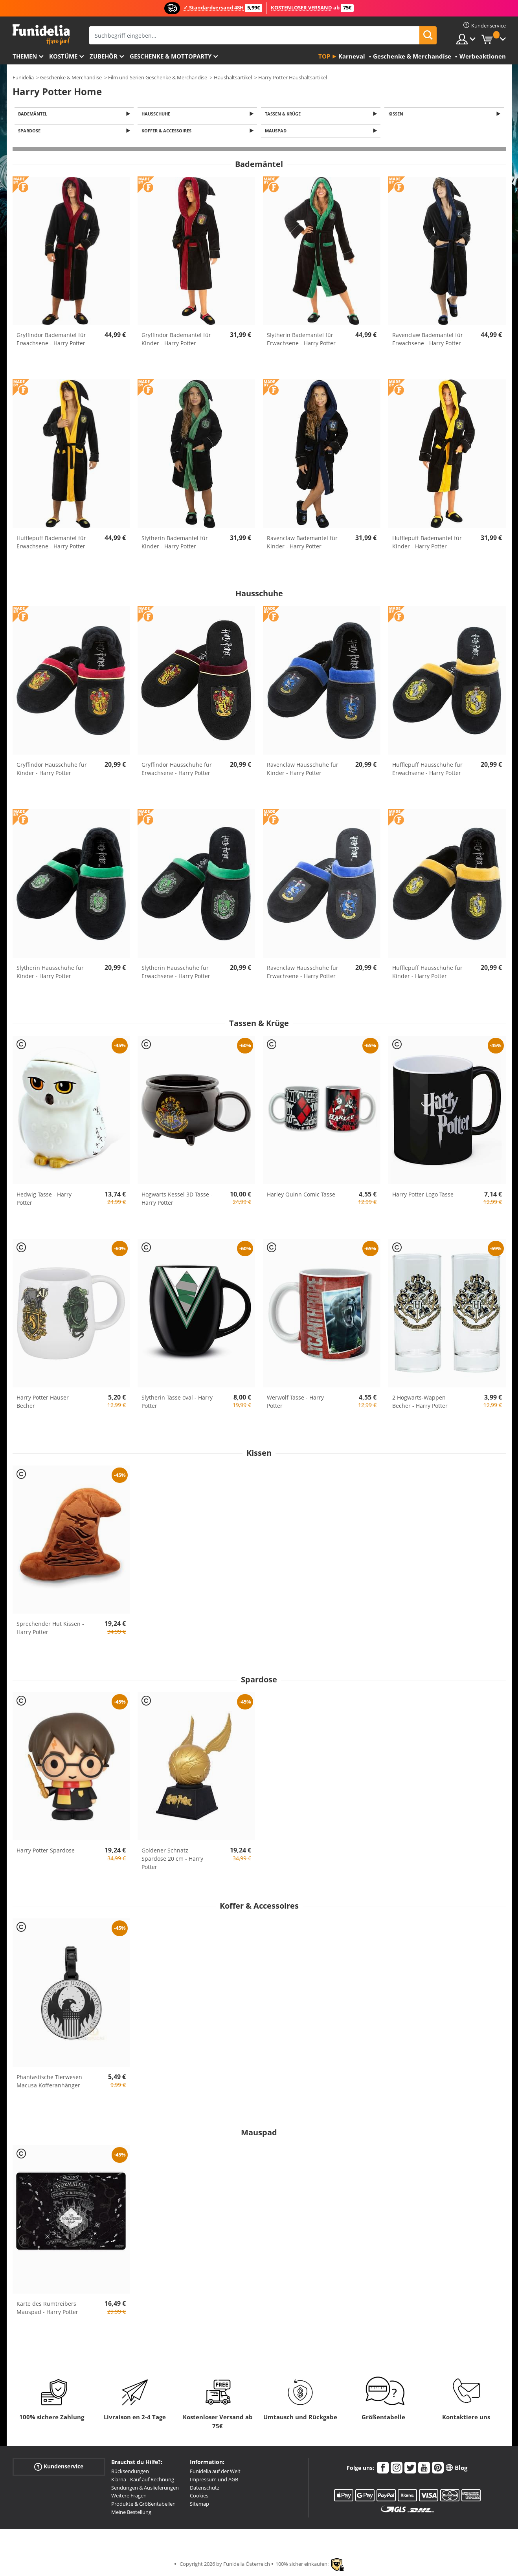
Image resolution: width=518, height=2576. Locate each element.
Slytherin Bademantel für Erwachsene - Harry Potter (301, 341)
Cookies (199, 2497)
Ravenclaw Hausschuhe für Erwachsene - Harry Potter (302, 974)
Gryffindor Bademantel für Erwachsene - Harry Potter (51, 341)
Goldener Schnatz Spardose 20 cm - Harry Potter (172, 1861)
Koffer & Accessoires (168, 133)
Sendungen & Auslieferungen (145, 2490)
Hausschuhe (157, 114)
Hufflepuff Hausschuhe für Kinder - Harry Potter (427, 974)
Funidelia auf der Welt (215, 2473)
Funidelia (23, 77)
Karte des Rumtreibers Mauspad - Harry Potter (47, 2310)
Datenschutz (204, 2490)
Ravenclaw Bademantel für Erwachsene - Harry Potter (427, 341)
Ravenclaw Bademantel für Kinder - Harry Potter (302, 544)
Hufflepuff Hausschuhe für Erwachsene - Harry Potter (427, 771)
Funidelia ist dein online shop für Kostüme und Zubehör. (41, 34)
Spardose (31, 133)
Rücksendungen (130, 2473)
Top (324, 56)
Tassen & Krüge (284, 114)
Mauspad (277, 133)
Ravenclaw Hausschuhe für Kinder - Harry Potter (302, 771)
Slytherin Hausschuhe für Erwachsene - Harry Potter (175, 974)
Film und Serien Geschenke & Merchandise (157, 77)
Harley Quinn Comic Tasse (301, 1196)
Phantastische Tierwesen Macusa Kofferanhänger (49, 2083)
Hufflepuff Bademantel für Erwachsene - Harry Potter (51, 544)
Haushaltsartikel (233, 77)
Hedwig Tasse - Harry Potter (44, 1201)
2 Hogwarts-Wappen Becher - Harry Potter (420, 1403)
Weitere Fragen (129, 2497)
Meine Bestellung (131, 2514)
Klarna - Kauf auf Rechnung (142, 2481)
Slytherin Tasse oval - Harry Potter (177, 1403)
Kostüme (63, 56)
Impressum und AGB (214, 2481)
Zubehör (104, 56)
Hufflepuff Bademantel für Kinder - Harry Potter (427, 544)
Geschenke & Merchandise (71, 77)
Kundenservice (58, 2469)
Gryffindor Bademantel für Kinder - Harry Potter (176, 341)
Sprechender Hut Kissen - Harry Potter (50, 1630)
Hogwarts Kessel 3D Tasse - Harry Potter (177, 1201)
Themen (25, 56)
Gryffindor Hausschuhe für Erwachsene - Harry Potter (176, 771)
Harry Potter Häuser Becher (43, 1403)
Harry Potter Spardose (46, 1852)
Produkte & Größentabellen (143, 2506)
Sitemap (199, 2506)
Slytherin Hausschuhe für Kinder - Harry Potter (50, 974)
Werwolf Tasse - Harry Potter (295, 1403)
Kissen (396, 114)
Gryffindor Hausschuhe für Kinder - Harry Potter (52, 771)
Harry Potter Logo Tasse (423, 1196)
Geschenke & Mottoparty (170, 56)
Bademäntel (34, 114)
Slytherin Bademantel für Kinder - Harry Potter (174, 544)
